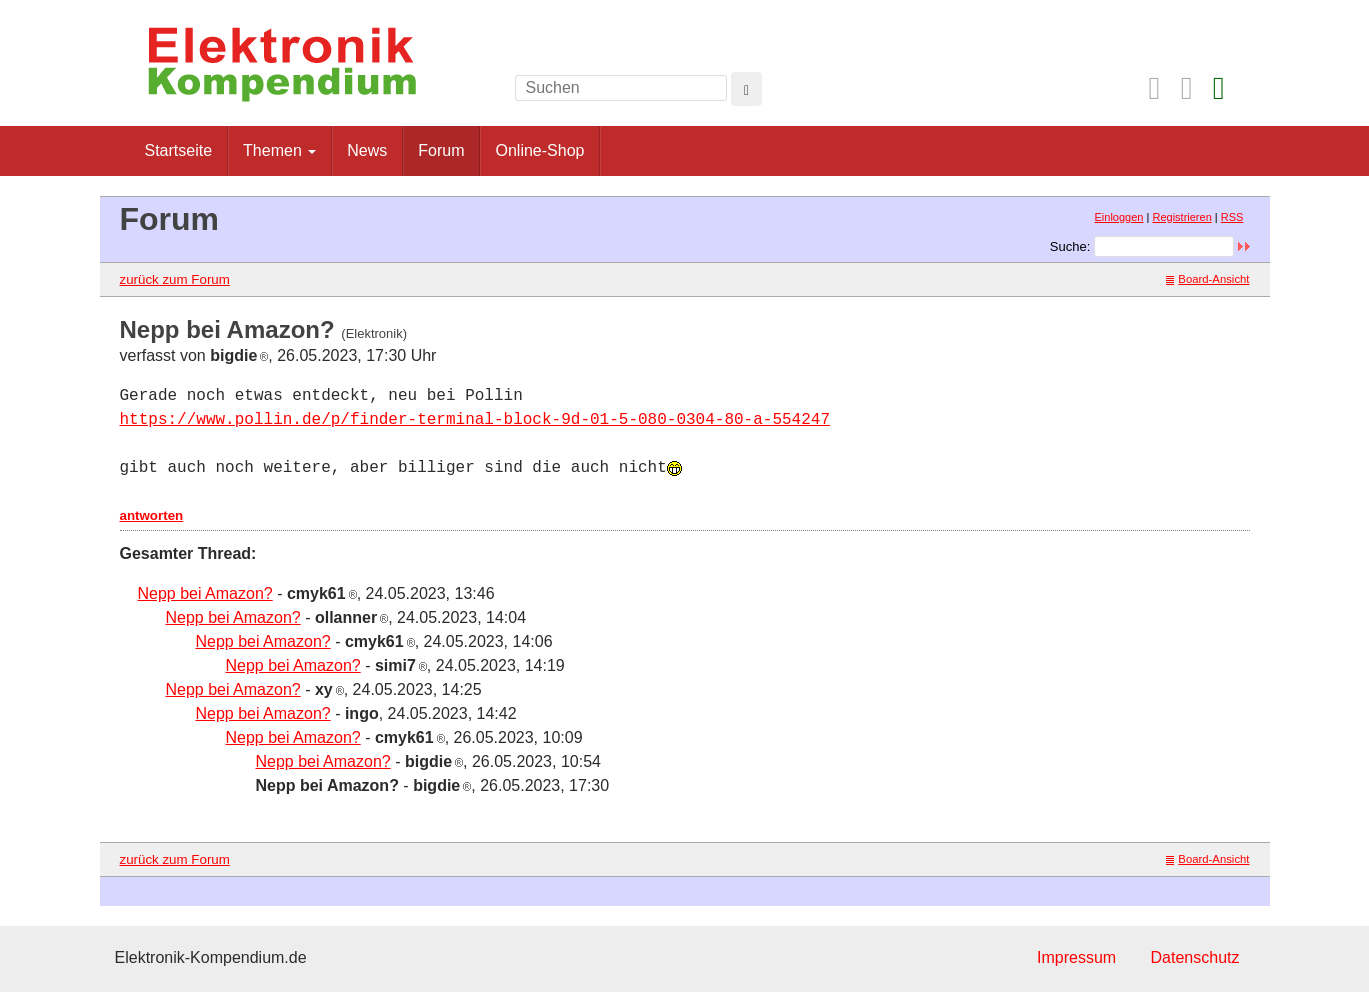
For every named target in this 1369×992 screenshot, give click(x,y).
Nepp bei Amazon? (205, 593)
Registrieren (1181, 217)
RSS (1232, 217)
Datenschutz (1195, 957)
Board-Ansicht (1207, 279)
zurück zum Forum (175, 279)
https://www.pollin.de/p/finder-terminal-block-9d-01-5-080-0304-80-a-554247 (475, 420)
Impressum (1076, 957)
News (367, 150)
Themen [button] (279, 150)
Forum (441, 150)
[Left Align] (746, 89)
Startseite (179, 150)
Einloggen (1119, 217)
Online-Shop (539, 150)
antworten (152, 515)
